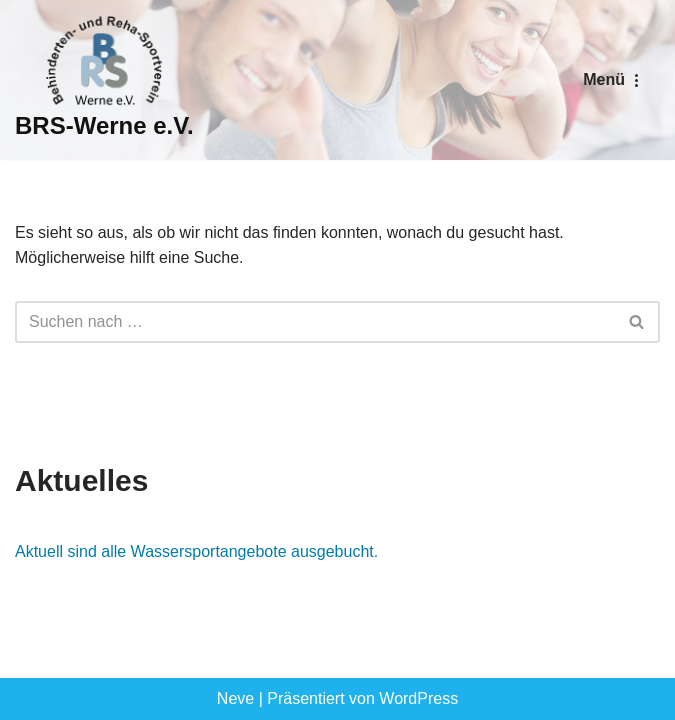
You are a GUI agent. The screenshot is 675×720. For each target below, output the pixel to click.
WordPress (418, 698)
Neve (235, 698)
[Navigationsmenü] (614, 80)
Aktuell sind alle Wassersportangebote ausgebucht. (196, 551)
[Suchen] (315, 322)
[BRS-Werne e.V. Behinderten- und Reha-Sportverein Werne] (104, 80)
